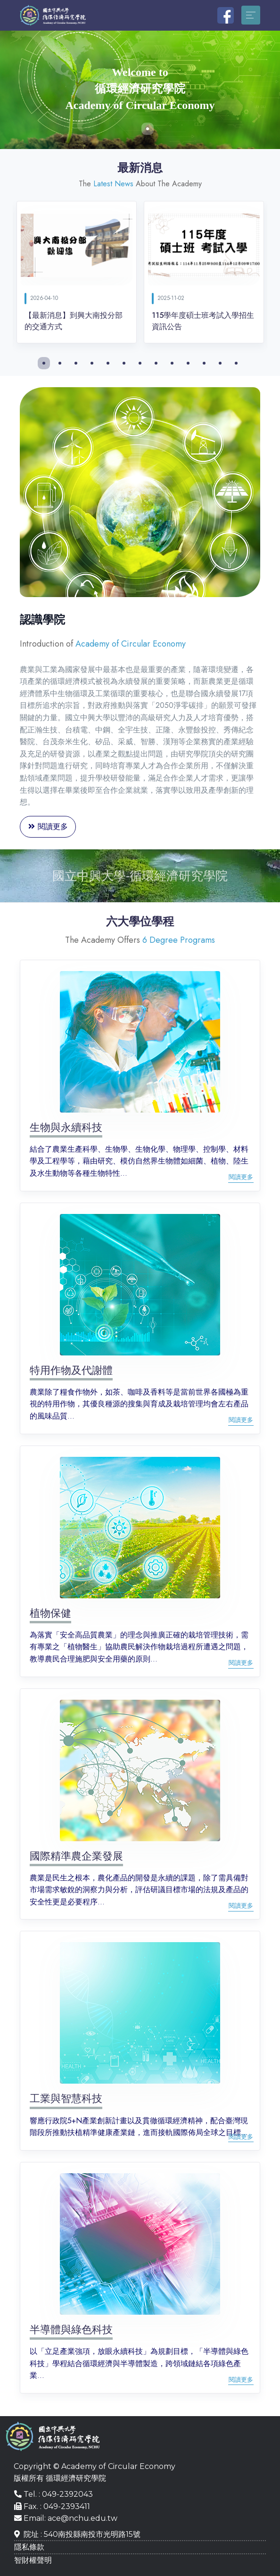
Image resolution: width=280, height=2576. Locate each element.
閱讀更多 (48, 826)
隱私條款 (29, 2547)
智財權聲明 (33, 2560)
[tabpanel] (140, 90)
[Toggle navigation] (250, 15)
